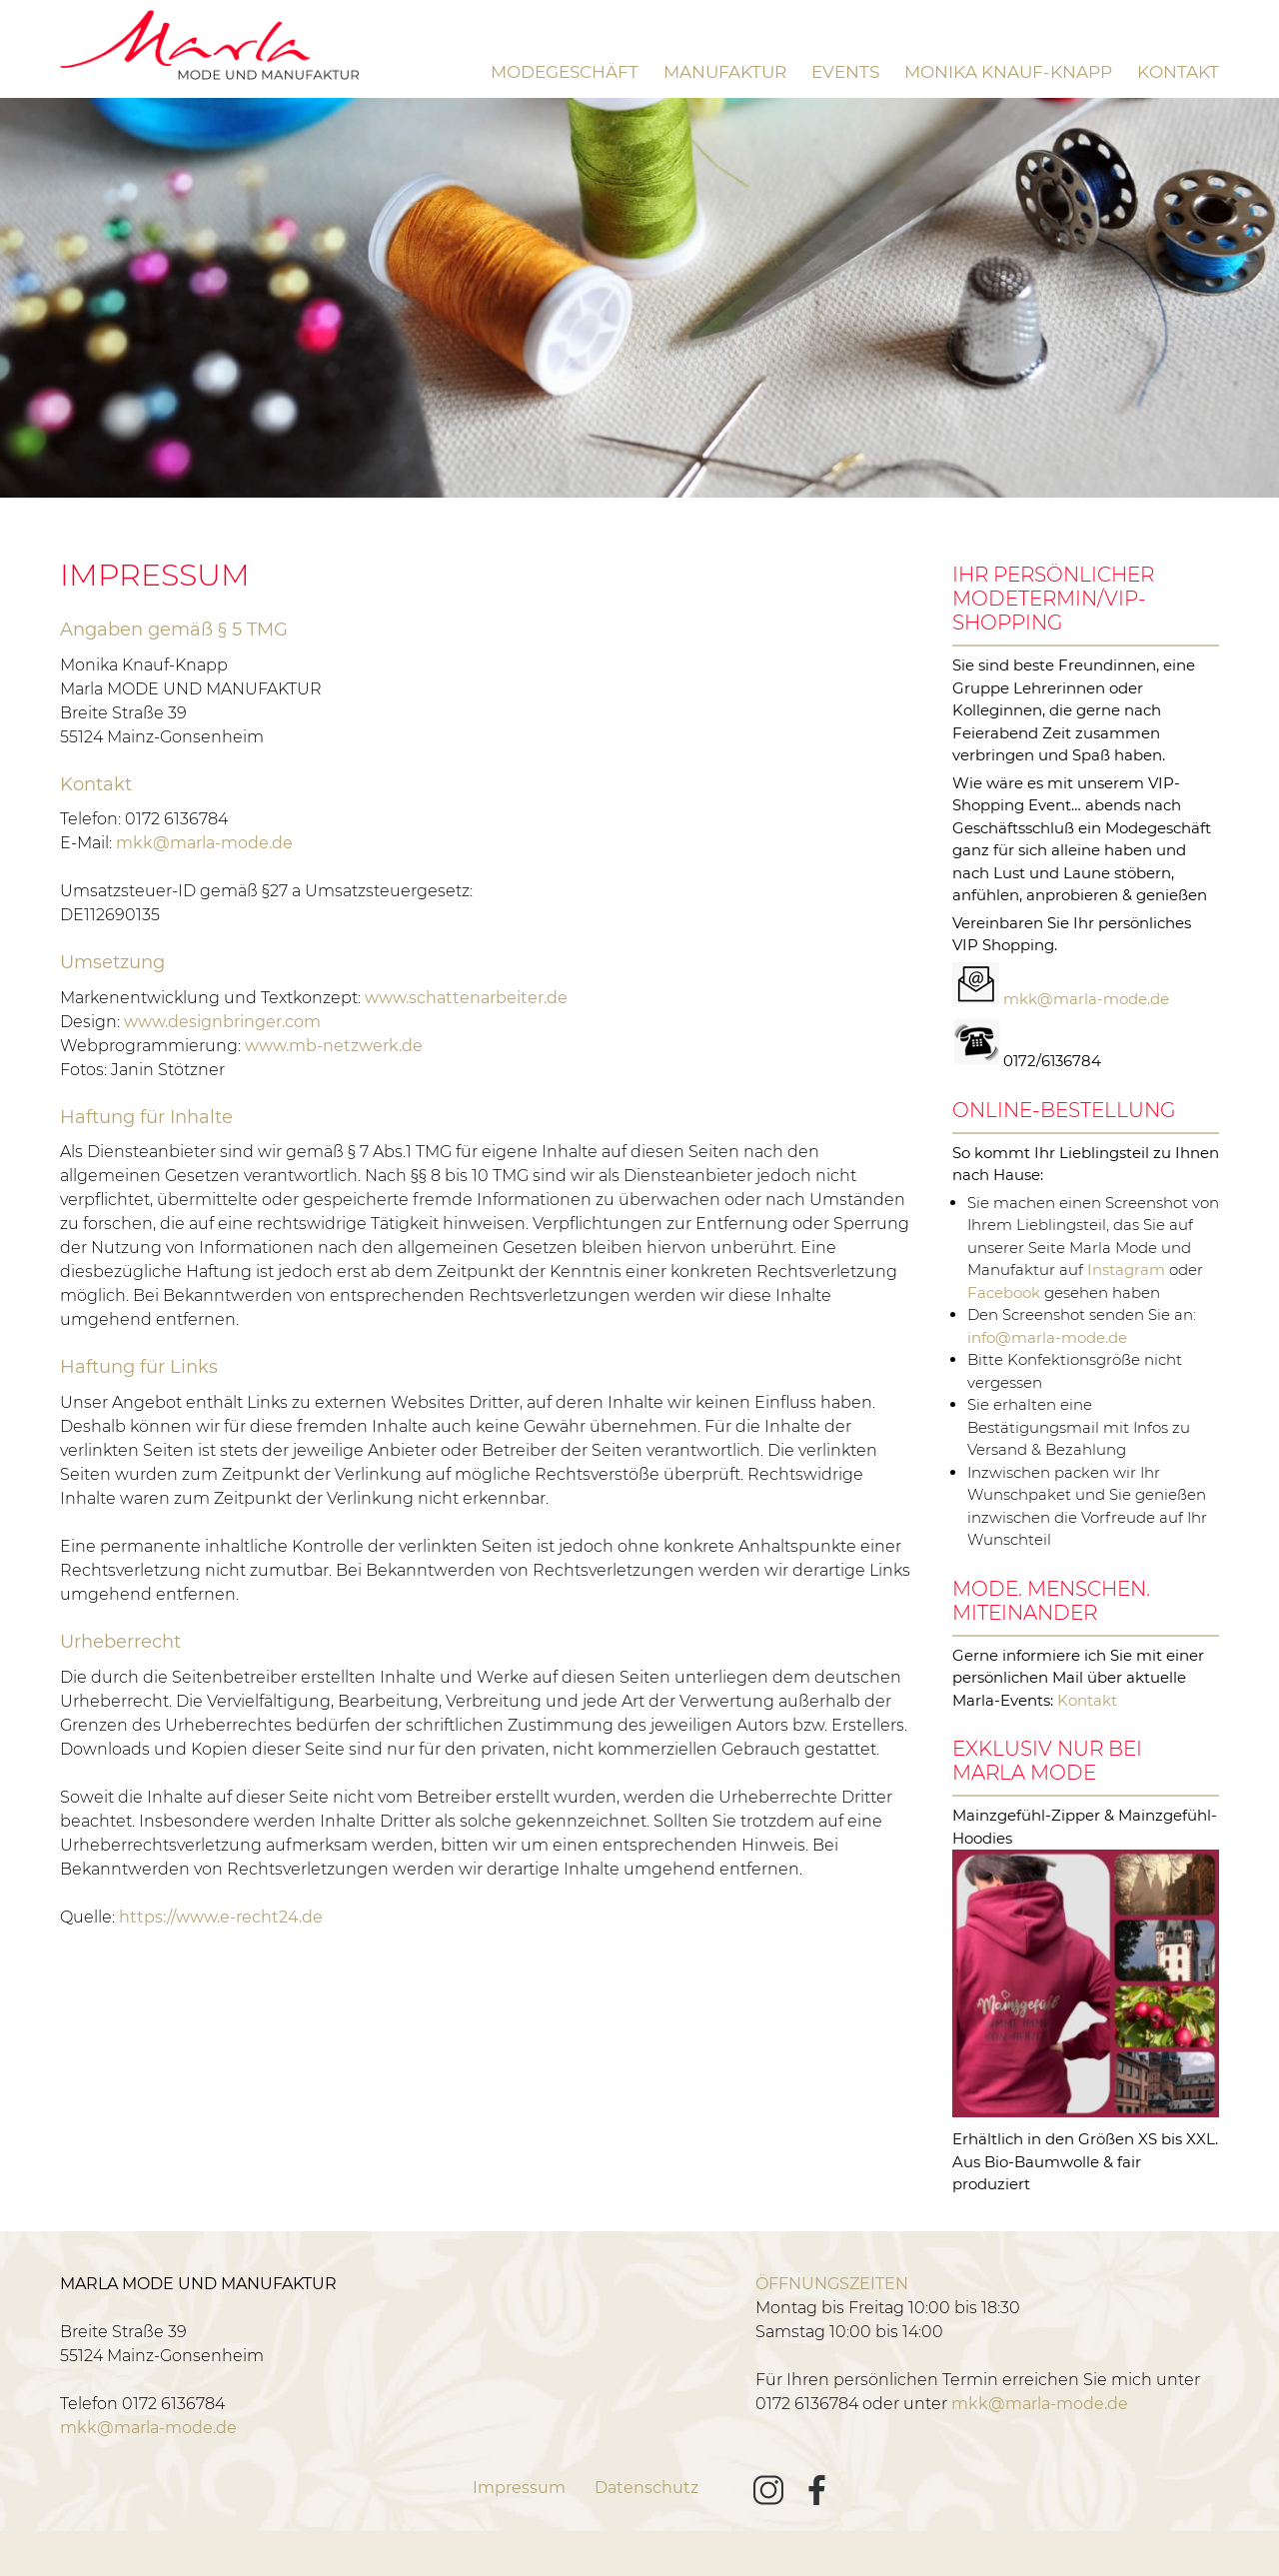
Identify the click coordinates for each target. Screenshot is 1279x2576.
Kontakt (1178, 72)
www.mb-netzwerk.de (334, 1045)
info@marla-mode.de (1047, 1337)
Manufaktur (724, 72)
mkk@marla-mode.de (204, 842)
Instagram (1126, 1269)
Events (845, 72)
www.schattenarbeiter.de (466, 997)
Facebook (1003, 1292)
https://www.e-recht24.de (221, 1917)
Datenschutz (646, 2487)
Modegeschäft (565, 72)
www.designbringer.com (222, 1021)
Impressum (519, 2487)
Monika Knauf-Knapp (1008, 72)
